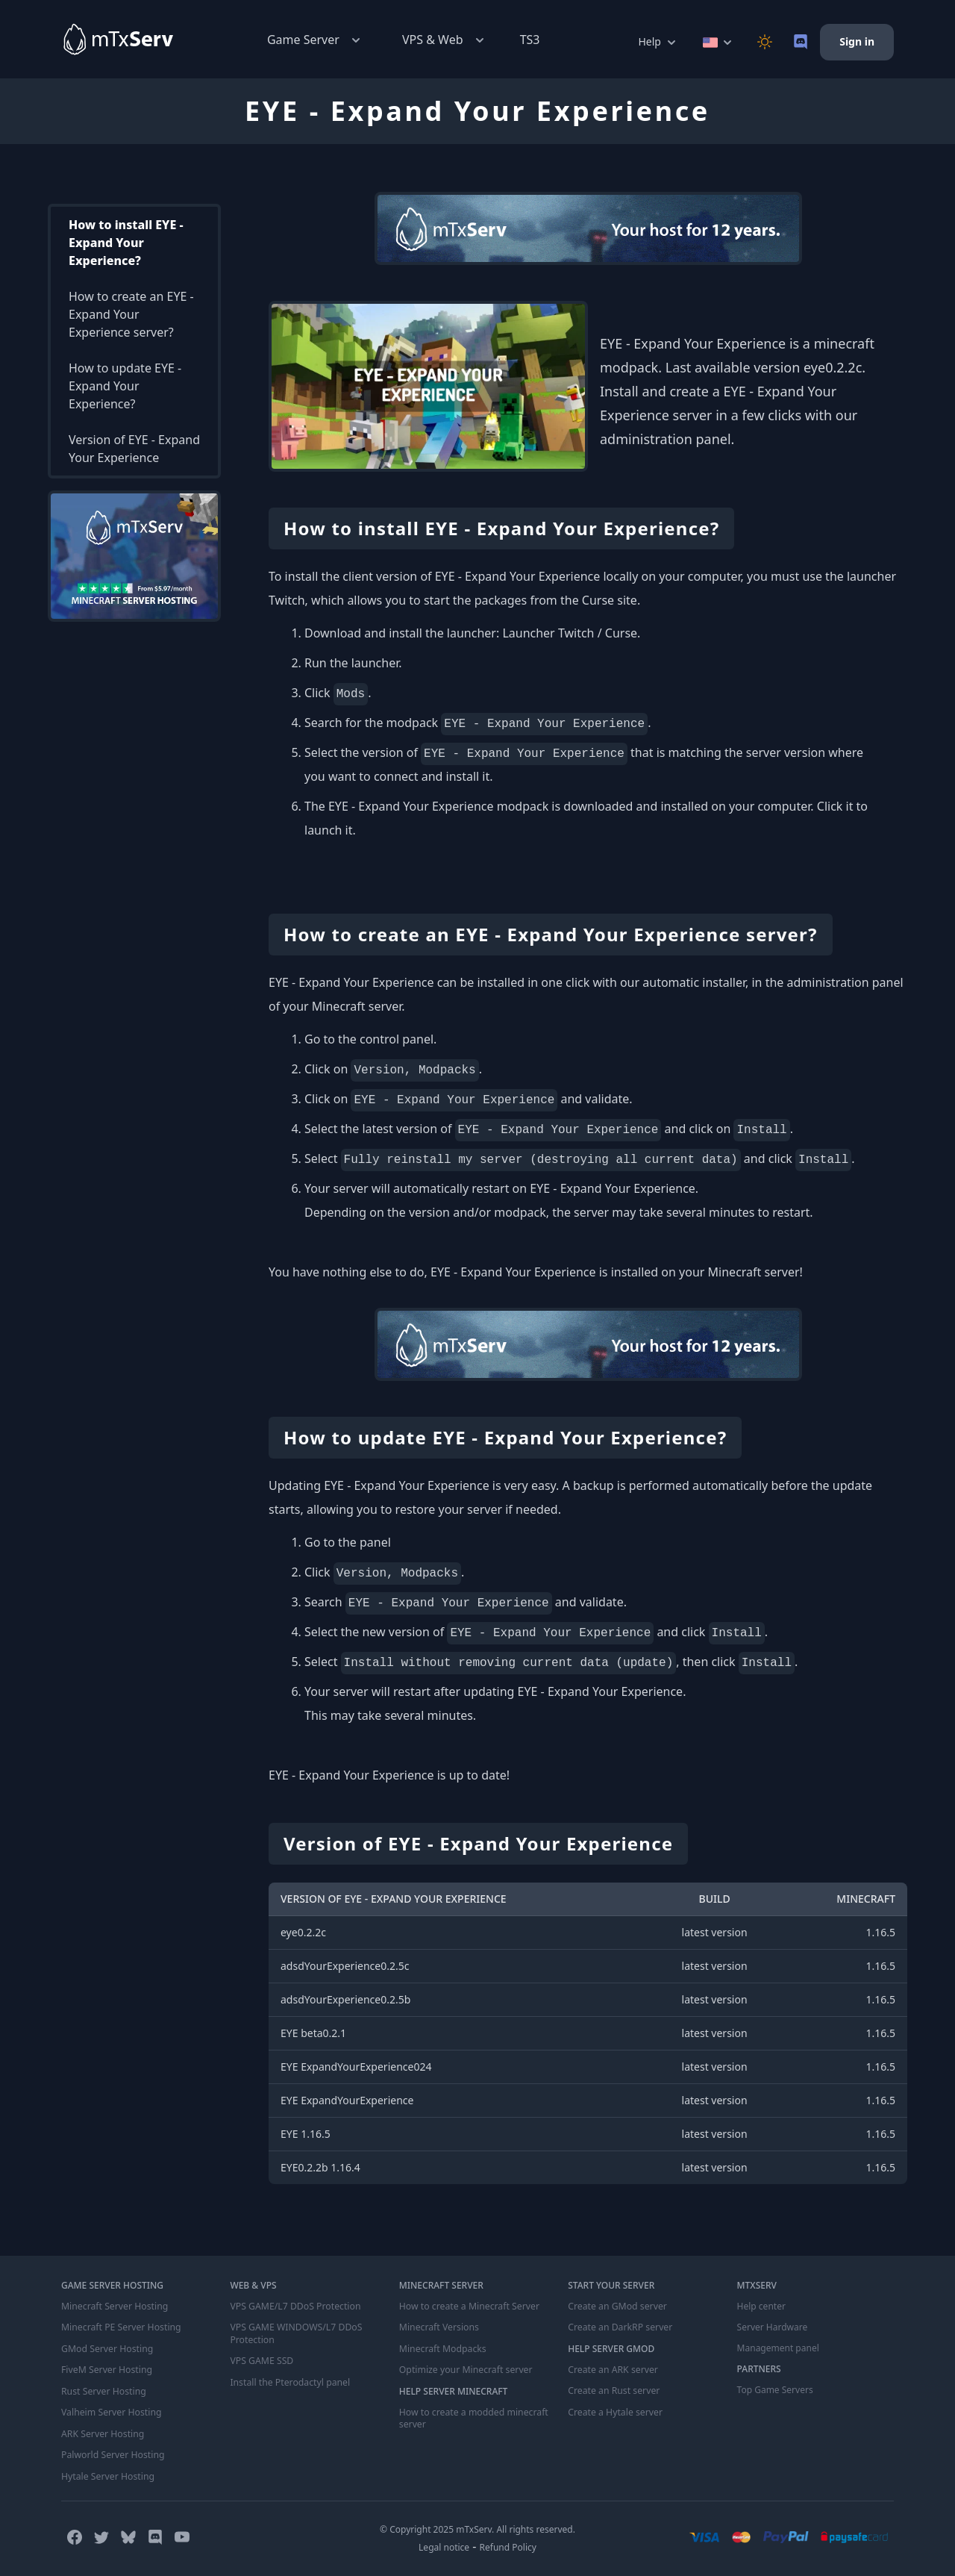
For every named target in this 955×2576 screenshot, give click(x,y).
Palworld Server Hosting (112, 2453)
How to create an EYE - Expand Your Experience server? (131, 314)
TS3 (530, 39)
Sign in (856, 41)
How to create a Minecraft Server (467, 2307)
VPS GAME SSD (261, 2360)
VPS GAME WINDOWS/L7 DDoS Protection (294, 2333)
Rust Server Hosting (102, 2390)
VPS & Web (444, 40)
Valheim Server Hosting (110, 2411)
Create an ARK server (612, 2369)
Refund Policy (508, 2544)
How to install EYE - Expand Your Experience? (126, 242)
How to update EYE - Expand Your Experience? (125, 386)
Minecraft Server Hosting (113, 2307)
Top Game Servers (775, 2390)
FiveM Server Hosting (106, 2369)
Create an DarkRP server (619, 2327)
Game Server (315, 40)
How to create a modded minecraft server (472, 2417)
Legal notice (444, 2544)
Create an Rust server (613, 2390)
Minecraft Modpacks (442, 2348)
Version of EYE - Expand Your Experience (134, 448)
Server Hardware (772, 2327)
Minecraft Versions (438, 2327)
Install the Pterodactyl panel (289, 2381)
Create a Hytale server (614, 2411)
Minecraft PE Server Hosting (119, 2327)
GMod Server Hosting (106, 2348)
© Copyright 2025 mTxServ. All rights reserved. (477, 2526)
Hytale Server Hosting (106, 2474)
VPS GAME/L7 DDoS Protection (294, 2307)
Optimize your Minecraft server (464, 2369)
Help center (761, 2307)
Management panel (778, 2348)
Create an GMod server (616, 2307)
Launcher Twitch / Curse (569, 633)
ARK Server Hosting (102, 2432)
